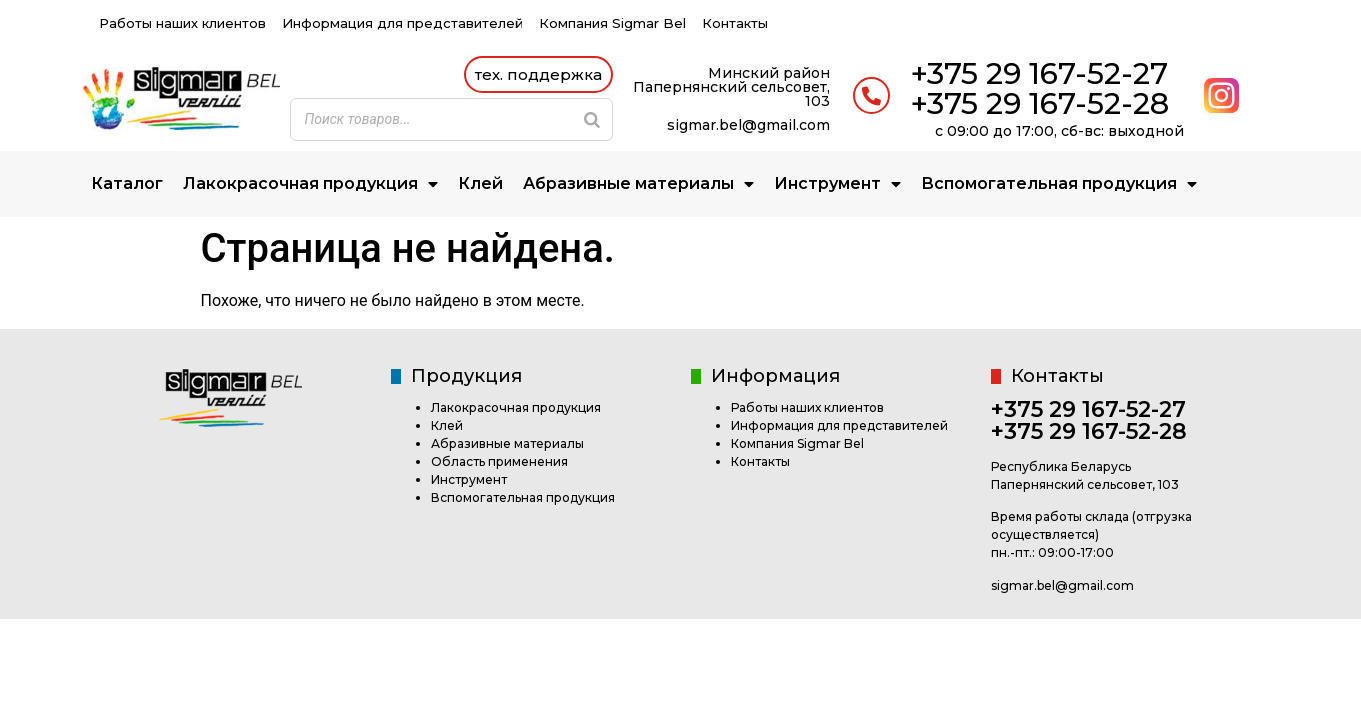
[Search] (592, 119)
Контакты (735, 23)
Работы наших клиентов (182, 23)
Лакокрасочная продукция (310, 184)
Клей (480, 183)
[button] (538, 74)
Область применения (499, 461)
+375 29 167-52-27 (1039, 73)
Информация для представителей (402, 23)
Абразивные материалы (638, 184)
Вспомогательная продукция (1059, 184)
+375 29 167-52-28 (1039, 103)
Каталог (127, 183)
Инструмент (837, 184)
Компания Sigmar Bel (612, 23)
